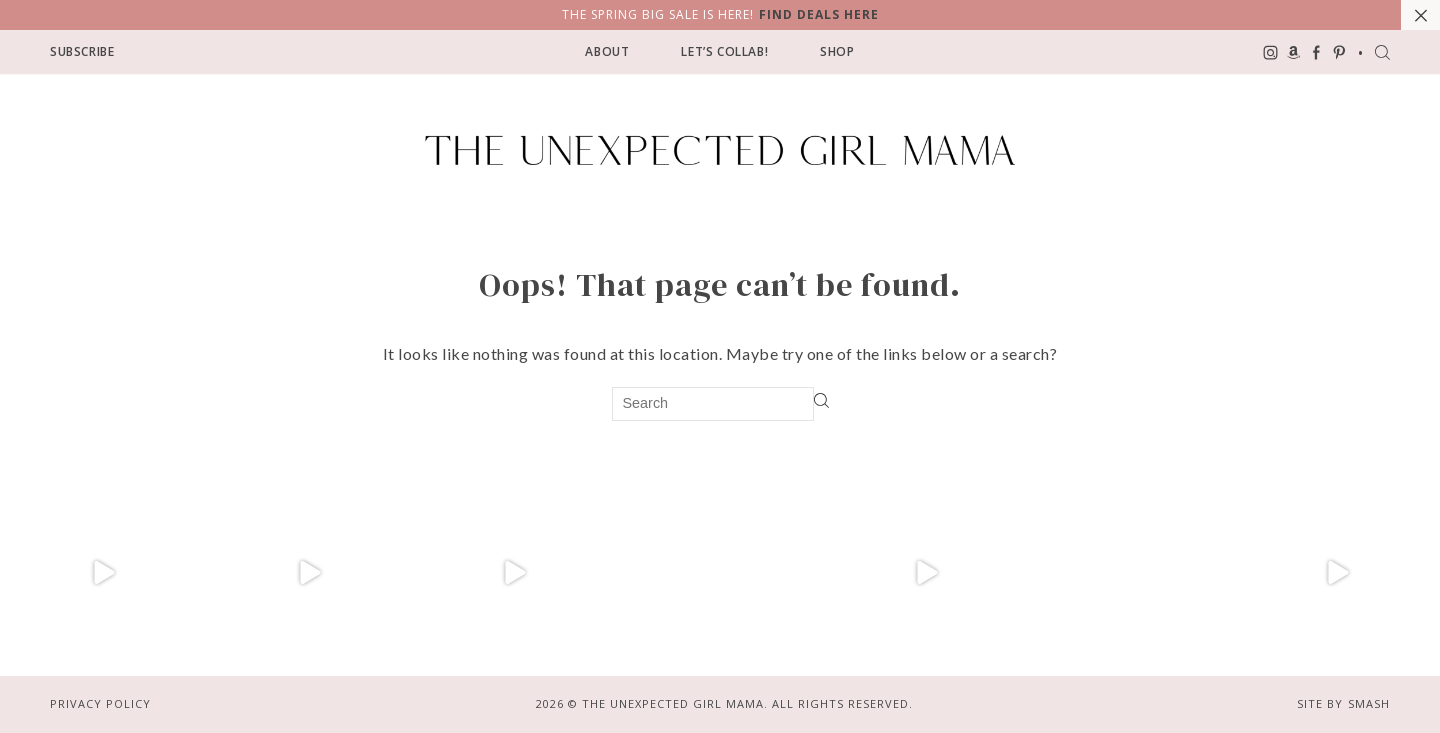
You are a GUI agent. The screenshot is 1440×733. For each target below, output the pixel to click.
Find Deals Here (819, 14)
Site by (1320, 703)
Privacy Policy (100, 703)
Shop (837, 51)
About (607, 51)
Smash (1369, 703)
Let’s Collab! (724, 51)
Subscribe (82, 51)
